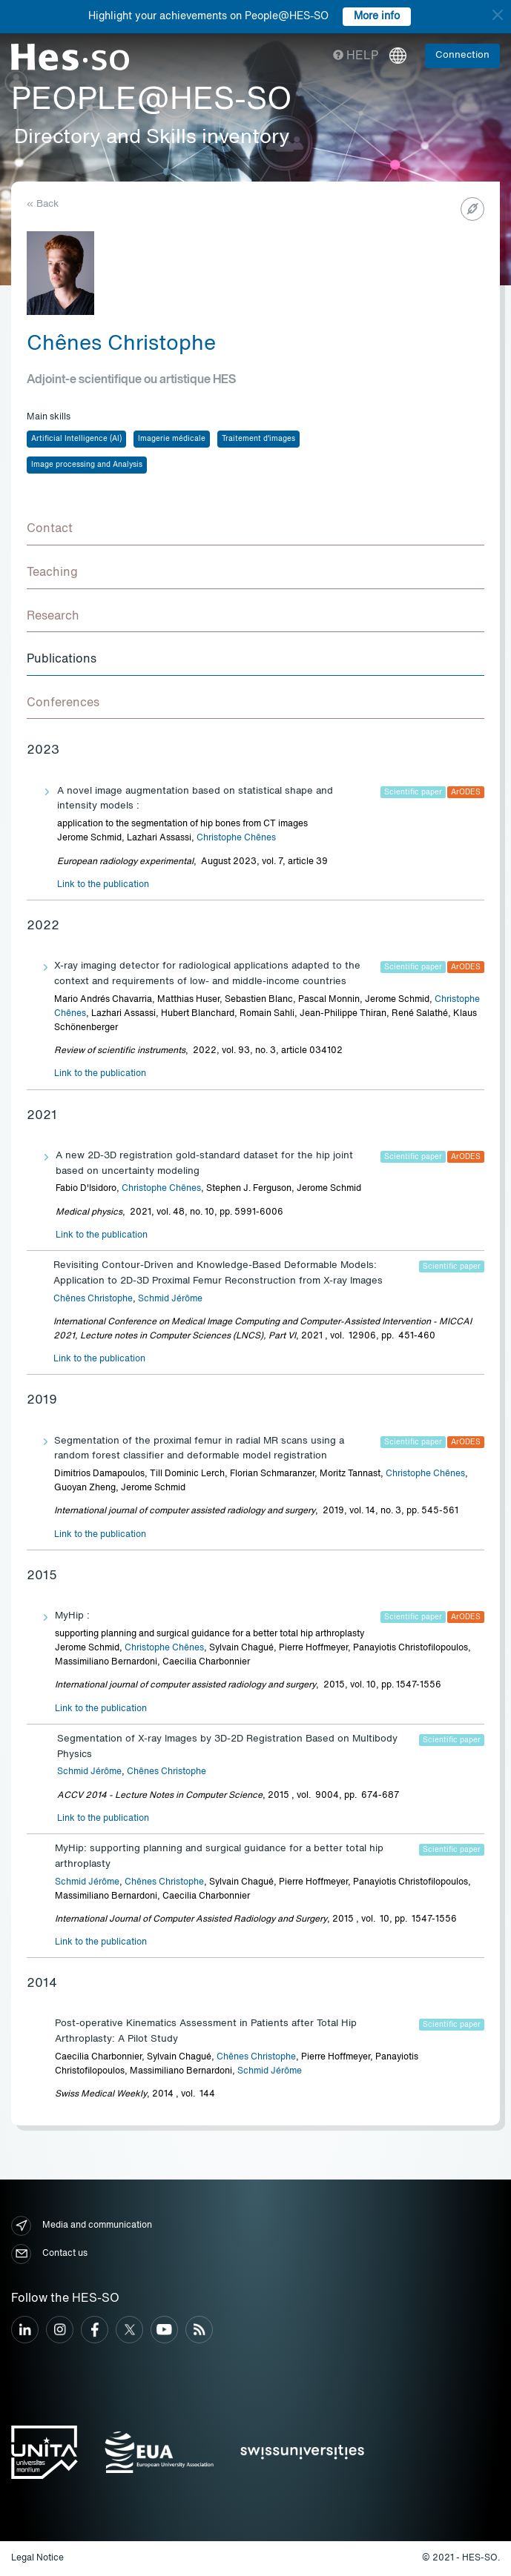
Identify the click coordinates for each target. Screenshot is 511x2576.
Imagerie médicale (171, 438)
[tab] (255, 530)
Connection (462, 55)
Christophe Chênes (236, 838)
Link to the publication (103, 884)
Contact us (49, 2254)
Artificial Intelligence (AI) (76, 438)
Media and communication (81, 2226)
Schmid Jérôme (170, 1299)
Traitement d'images (258, 438)
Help (355, 56)
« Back (43, 204)
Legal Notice (37, 2558)
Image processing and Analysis (86, 464)
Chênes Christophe (93, 1299)
